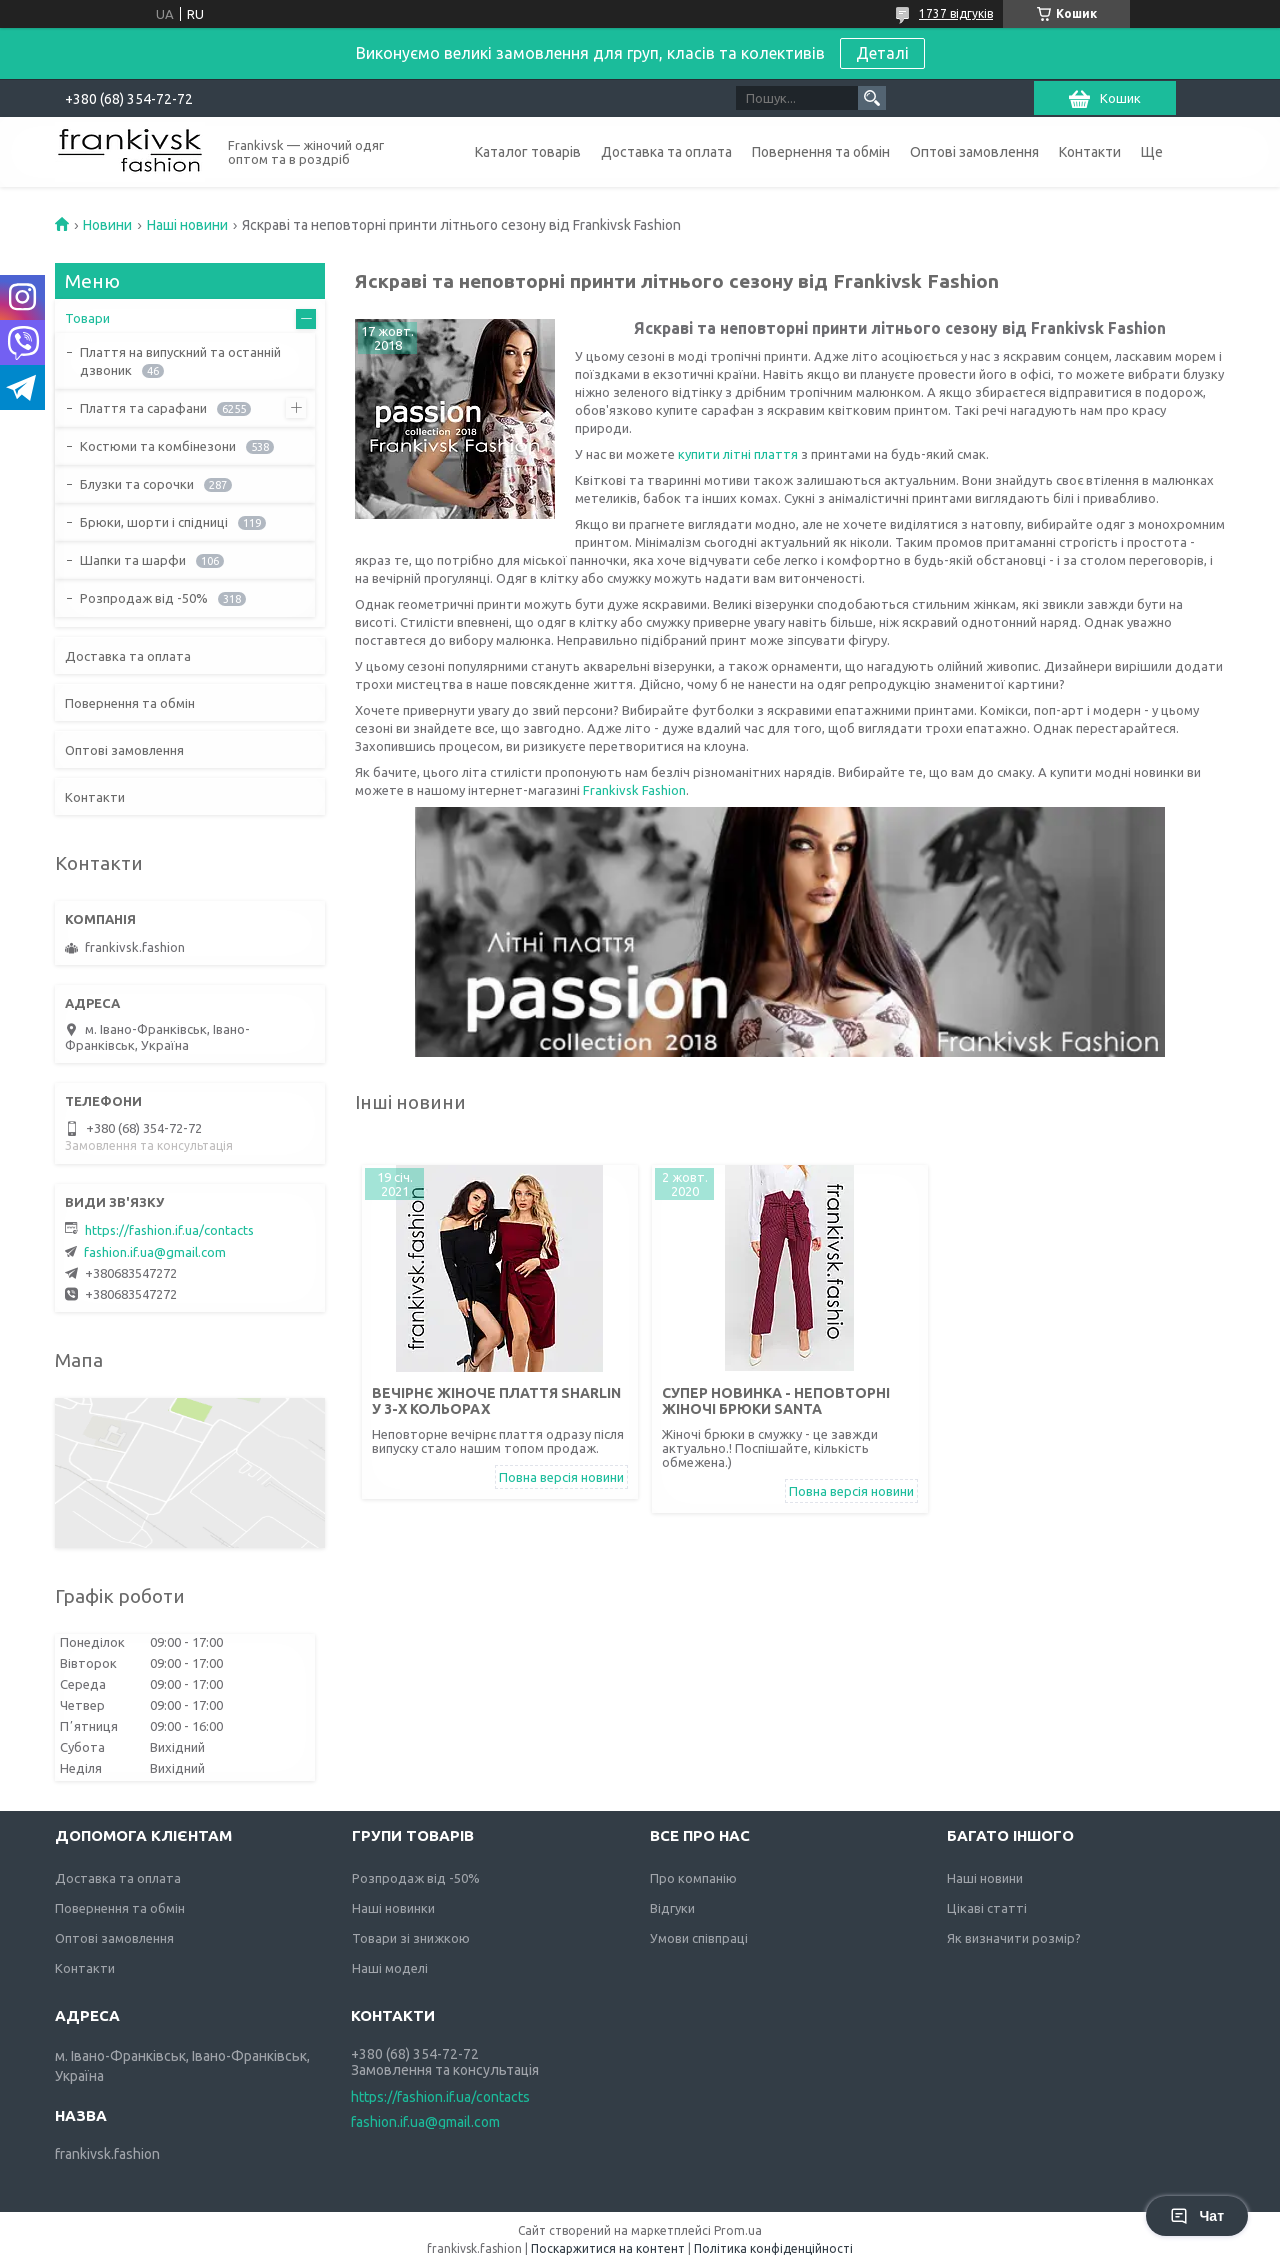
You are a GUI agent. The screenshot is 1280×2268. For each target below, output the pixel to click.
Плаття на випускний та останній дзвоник (180, 361)
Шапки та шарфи (133, 560)
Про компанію (693, 1878)
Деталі (882, 53)
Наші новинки (393, 1908)
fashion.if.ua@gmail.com (155, 1252)
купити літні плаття (738, 454)
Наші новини (187, 225)
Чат (1197, 2216)
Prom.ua (738, 2230)
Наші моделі (390, 1968)
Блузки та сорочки (137, 484)
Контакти (1090, 152)
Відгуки (672, 1908)
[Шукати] (872, 98)
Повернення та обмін (821, 152)
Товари (87, 318)
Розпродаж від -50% (144, 598)
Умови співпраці (699, 1938)
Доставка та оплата (666, 152)
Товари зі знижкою (411, 1938)
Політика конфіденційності (773, 2248)
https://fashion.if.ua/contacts (169, 1230)
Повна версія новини (561, 1477)
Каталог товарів (528, 152)
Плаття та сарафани (143, 408)
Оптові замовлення (974, 152)
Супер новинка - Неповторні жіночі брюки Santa (776, 1401)
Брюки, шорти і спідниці (154, 522)
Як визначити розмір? (1014, 1938)
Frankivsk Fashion (634, 790)
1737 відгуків (956, 13)
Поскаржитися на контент (608, 2248)
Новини (107, 225)
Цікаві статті (987, 1908)
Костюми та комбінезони (158, 446)
